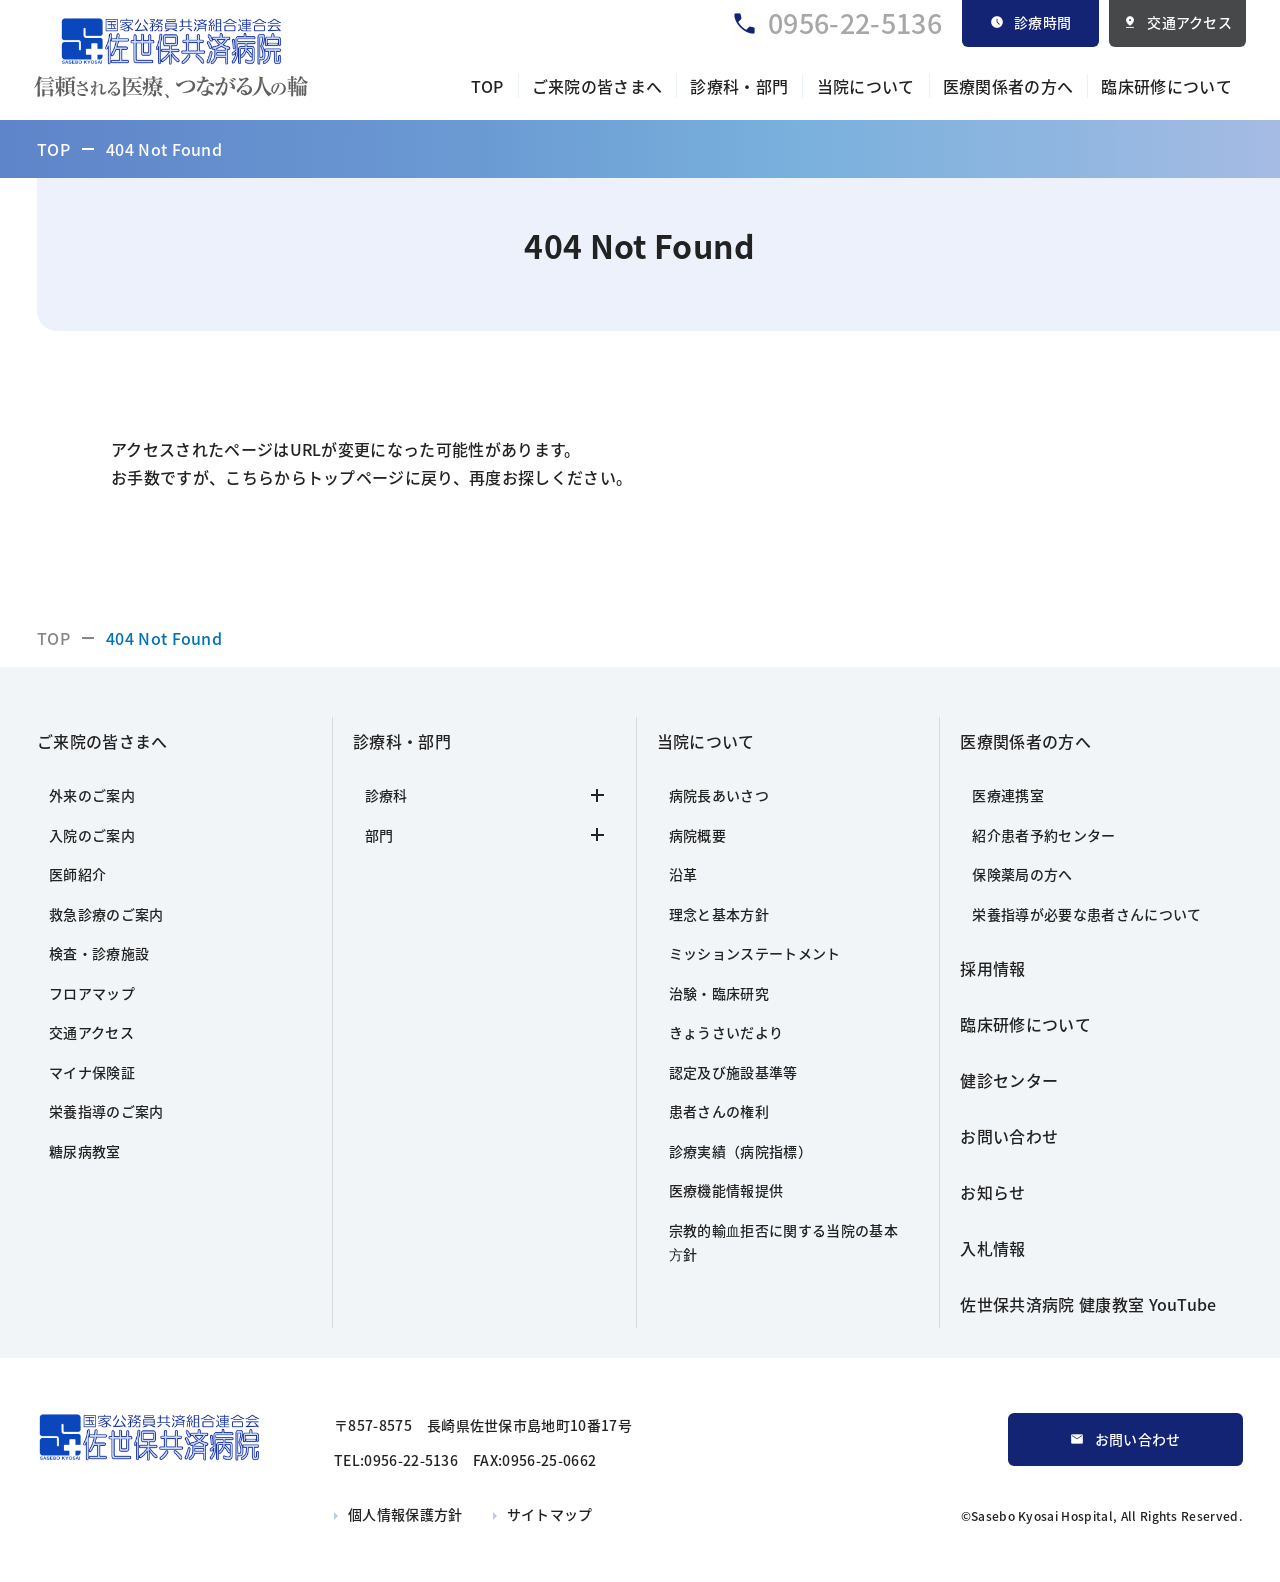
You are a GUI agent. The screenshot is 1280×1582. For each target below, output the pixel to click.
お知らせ (992, 1192)
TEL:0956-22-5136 (396, 1460)
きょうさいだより (726, 1032)
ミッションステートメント (755, 953)
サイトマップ (550, 1514)
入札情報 (992, 1248)
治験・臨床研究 (719, 993)
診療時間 (1042, 22)
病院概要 (697, 835)
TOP (487, 86)
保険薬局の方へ (1022, 874)
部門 (484, 835)
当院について (866, 86)
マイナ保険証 (92, 1072)
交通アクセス (1189, 22)
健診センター (1009, 1080)
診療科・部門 (739, 86)
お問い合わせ (1009, 1136)
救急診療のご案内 (106, 914)
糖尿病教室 (85, 1151)
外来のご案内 (92, 795)
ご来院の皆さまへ (597, 86)
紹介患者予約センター (1043, 835)
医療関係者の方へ (1008, 86)
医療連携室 (1008, 795)
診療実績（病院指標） (740, 1151)
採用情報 (992, 968)
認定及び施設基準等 (733, 1072)
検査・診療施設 (99, 953)
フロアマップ (92, 993)
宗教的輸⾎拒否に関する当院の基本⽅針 (783, 1242)
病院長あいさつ (719, 795)
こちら (249, 477)
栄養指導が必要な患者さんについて (1086, 914)
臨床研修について (1166, 86)
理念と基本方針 (719, 914)
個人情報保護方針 (405, 1514)
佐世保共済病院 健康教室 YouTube (1088, 1304)
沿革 (683, 874)
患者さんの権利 (719, 1111)
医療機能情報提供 (726, 1190)
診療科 (484, 795)
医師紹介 (77, 874)
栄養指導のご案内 (106, 1111)
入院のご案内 (92, 835)
